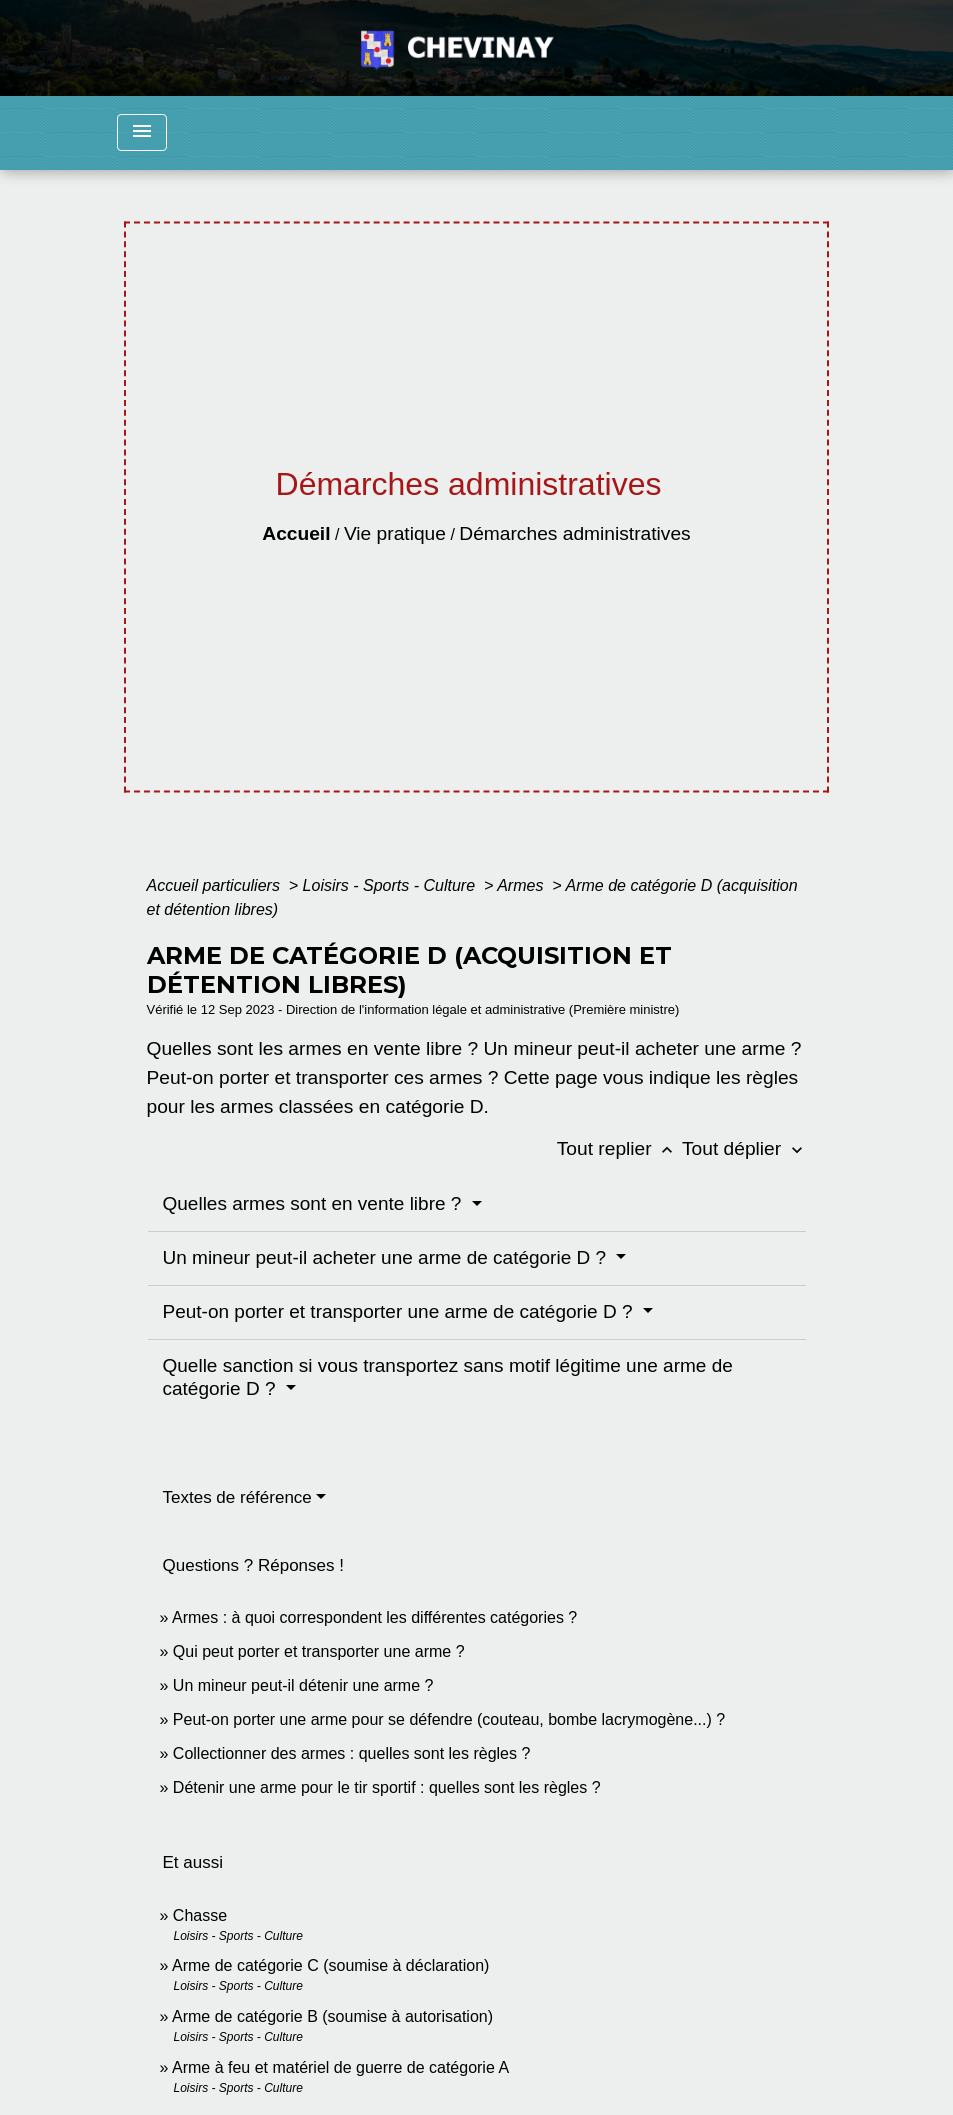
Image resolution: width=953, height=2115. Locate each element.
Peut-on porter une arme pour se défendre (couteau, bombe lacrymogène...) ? (449, 1719)
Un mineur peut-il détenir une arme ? (303, 1685)
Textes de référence (237, 1497)
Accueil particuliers (216, 885)
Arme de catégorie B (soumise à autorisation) (332, 2016)
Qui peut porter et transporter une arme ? (319, 1651)
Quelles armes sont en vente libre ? (315, 1203)
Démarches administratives (574, 533)
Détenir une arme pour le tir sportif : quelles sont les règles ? (387, 1787)
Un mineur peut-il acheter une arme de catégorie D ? (387, 1257)
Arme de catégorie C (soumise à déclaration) (330, 1965)
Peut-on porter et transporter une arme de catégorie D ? (400, 1311)
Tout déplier (744, 1148)
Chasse (200, 1915)
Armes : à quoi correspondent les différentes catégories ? (374, 1617)
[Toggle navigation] (142, 132)
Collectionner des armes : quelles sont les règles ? (352, 1753)
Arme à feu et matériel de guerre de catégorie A (340, 2067)
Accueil (296, 533)
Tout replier (619, 1148)
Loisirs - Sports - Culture (391, 885)
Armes (522, 885)
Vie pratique (395, 533)
